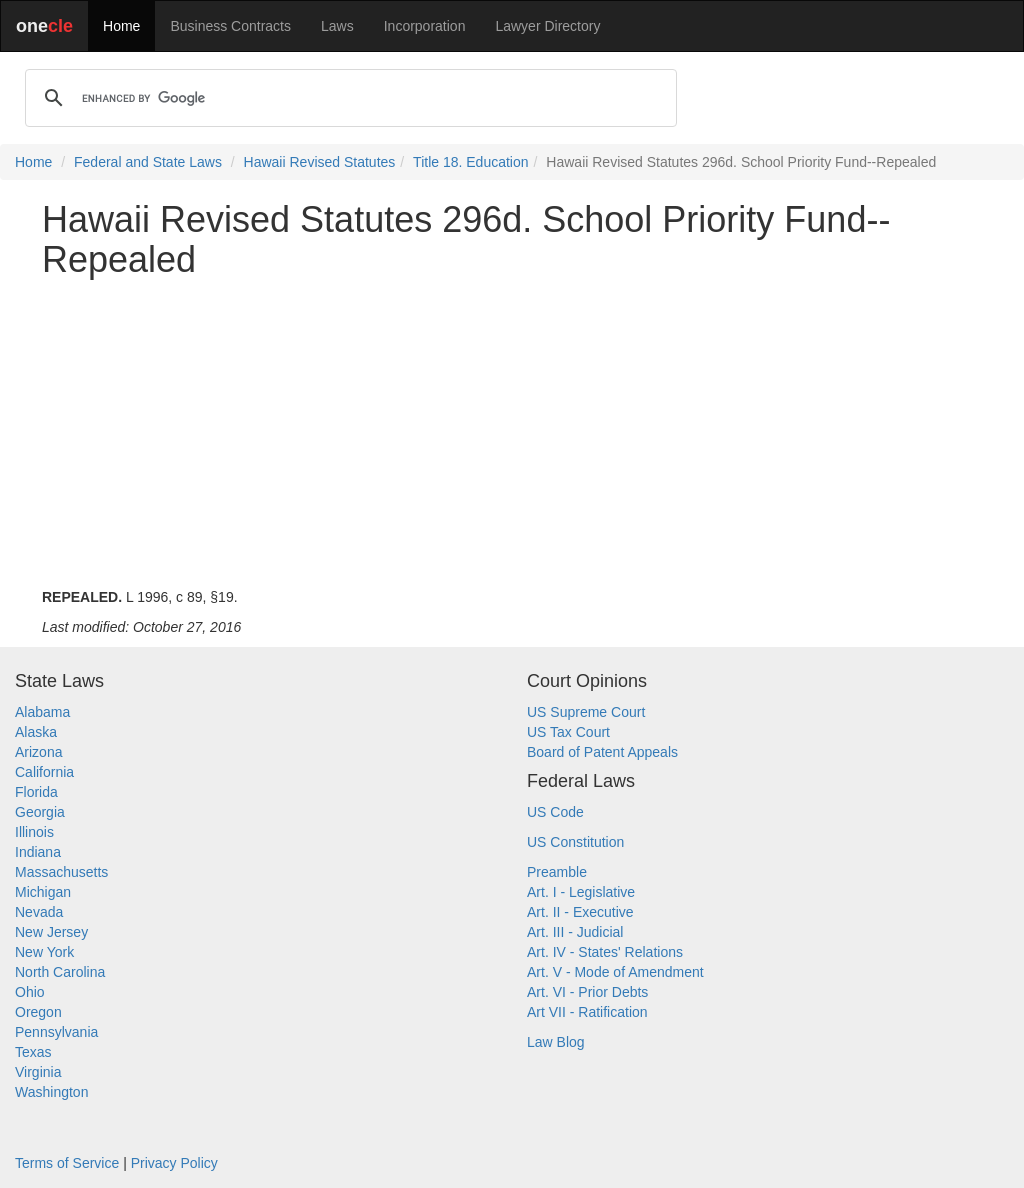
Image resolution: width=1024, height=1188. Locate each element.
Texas (33, 1052)
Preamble (557, 872)
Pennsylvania (56, 1032)
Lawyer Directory (547, 26)
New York (44, 952)
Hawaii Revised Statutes (320, 162)
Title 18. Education (470, 162)
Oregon (38, 1012)
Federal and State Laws (148, 162)
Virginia (38, 1072)
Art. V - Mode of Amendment (615, 972)
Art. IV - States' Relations (605, 952)
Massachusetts (61, 872)
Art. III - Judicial (575, 932)
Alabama (42, 712)
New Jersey (51, 932)
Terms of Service (67, 1163)
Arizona (38, 752)
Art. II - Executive (580, 912)
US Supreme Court (586, 712)
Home (121, 26)
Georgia (40, 812)
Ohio (30, 992)
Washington (51, 1092)
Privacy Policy (174, 1163)
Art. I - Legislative (581, 892)
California (44, 772)
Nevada (39, 912)
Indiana (38, 852)
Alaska (36, 732)
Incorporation (425, 26)
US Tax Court (568, 732)
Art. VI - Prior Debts (587, 992)
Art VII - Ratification (587, 1012)
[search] (348, 98)
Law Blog (556, 1042)
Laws (337, 26)
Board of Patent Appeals (602, 752)
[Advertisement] (512, 433)
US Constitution (575, 842)
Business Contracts (230, 26)
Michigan (43, 892)
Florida (36, 792)
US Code (555, 812)
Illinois (34, 832)
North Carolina (60, 972)
